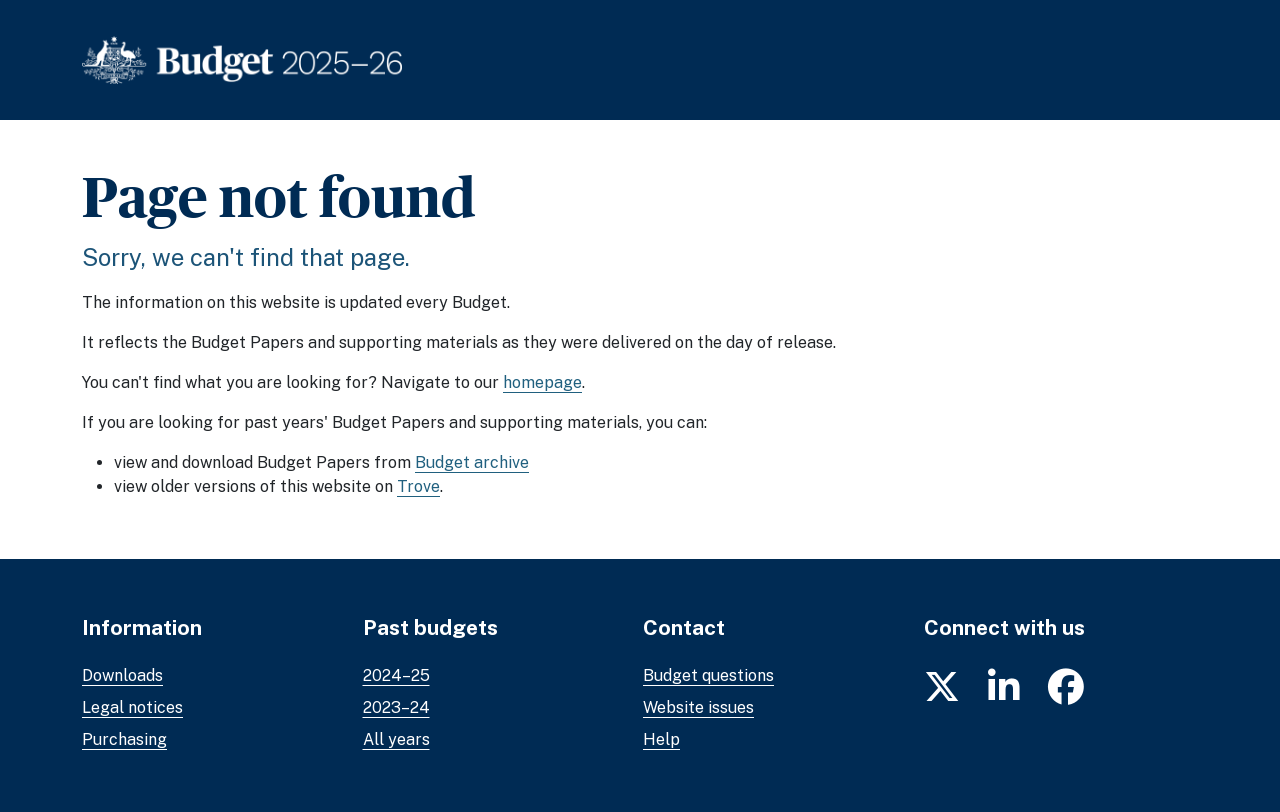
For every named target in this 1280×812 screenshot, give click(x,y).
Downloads (122, 675)
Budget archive (472, 462)
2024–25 (396, 675)
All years (396, 739)
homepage (542, 382)
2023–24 (396, 707)
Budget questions (708, 675)
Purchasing (124, 739)
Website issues (698, 707)
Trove (418, 486)
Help (661, 739)
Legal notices (132, 707)
